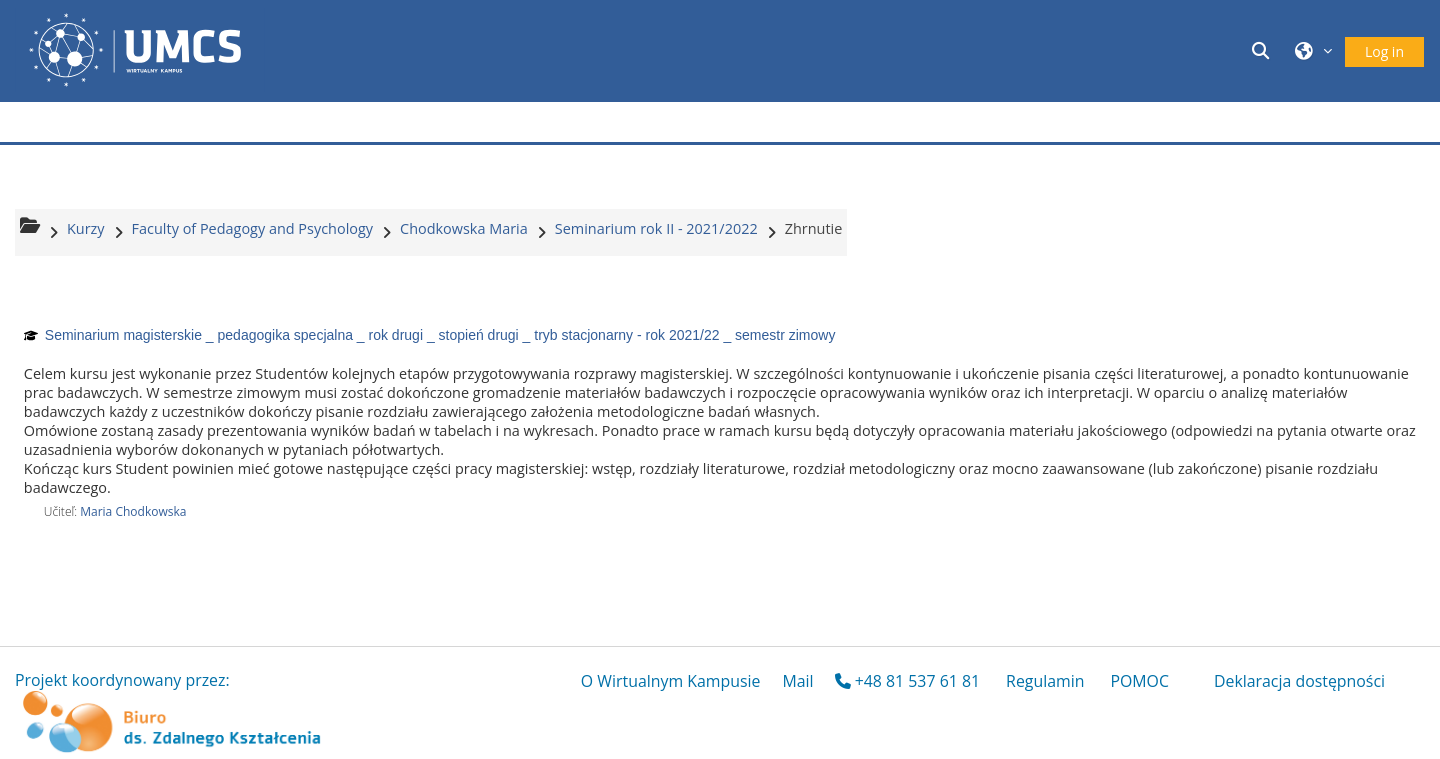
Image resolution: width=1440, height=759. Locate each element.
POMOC (1139, 681)
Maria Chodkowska (133, 511)
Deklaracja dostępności (1299, 681)
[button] (1264, 50)
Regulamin (1045, 681)
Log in (1384, 51)
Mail (797, 681)
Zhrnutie (814, 228)
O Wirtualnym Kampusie (671, 681)
